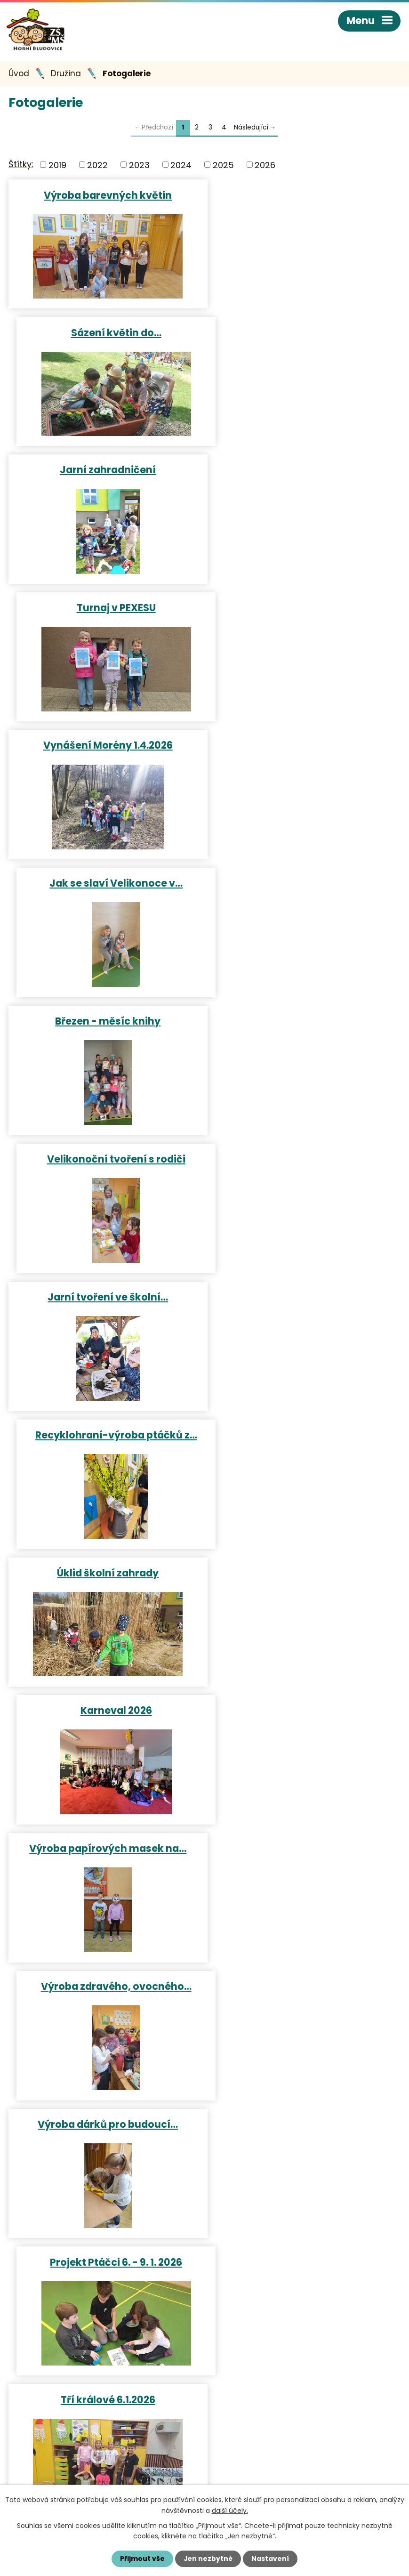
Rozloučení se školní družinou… (304, 2126)
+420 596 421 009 (60, 2451)
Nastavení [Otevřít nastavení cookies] (270, 2558)
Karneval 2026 (304, 885)
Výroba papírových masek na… (104, 1023)
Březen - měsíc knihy (104, 609)
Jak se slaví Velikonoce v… (304, 471)
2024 (181, 166)
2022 (97, 166)
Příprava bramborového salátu (104, 1436)
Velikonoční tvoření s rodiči (304, 609)
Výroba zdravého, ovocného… (304, 1023)
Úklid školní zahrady (104, 885)
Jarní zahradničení (104, 333)
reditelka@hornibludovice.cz (81, 2468)
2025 (223, 166)
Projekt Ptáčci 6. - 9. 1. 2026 (305, 1161)
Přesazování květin (104, 2126)
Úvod (18, 75)
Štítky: (20, 165)
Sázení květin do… (304, 196)
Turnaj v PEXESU (304, 333)
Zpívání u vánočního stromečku (304, 1299)
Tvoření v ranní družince (305, 1436)
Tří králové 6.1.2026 (104, 1299)
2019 (57, 166)
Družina (66, 75)
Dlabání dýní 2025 (304, 1574)
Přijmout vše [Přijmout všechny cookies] (142, 2558)
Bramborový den (104, 1988)
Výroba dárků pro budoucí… (104, 1161)
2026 (265, 166)
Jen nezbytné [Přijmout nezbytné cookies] (208, 2558)
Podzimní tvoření (304, 1712)
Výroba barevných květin (104, 196)
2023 (139, 166)
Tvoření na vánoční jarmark (104, 1574)
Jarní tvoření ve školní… (104, 747)
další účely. (230, 2510)
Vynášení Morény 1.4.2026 (104, 471)
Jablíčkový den (305, 1988)
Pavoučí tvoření (104, 1850)
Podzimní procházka (305, 1850)
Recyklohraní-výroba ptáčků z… (304, 747)
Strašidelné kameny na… (104, 1712)
